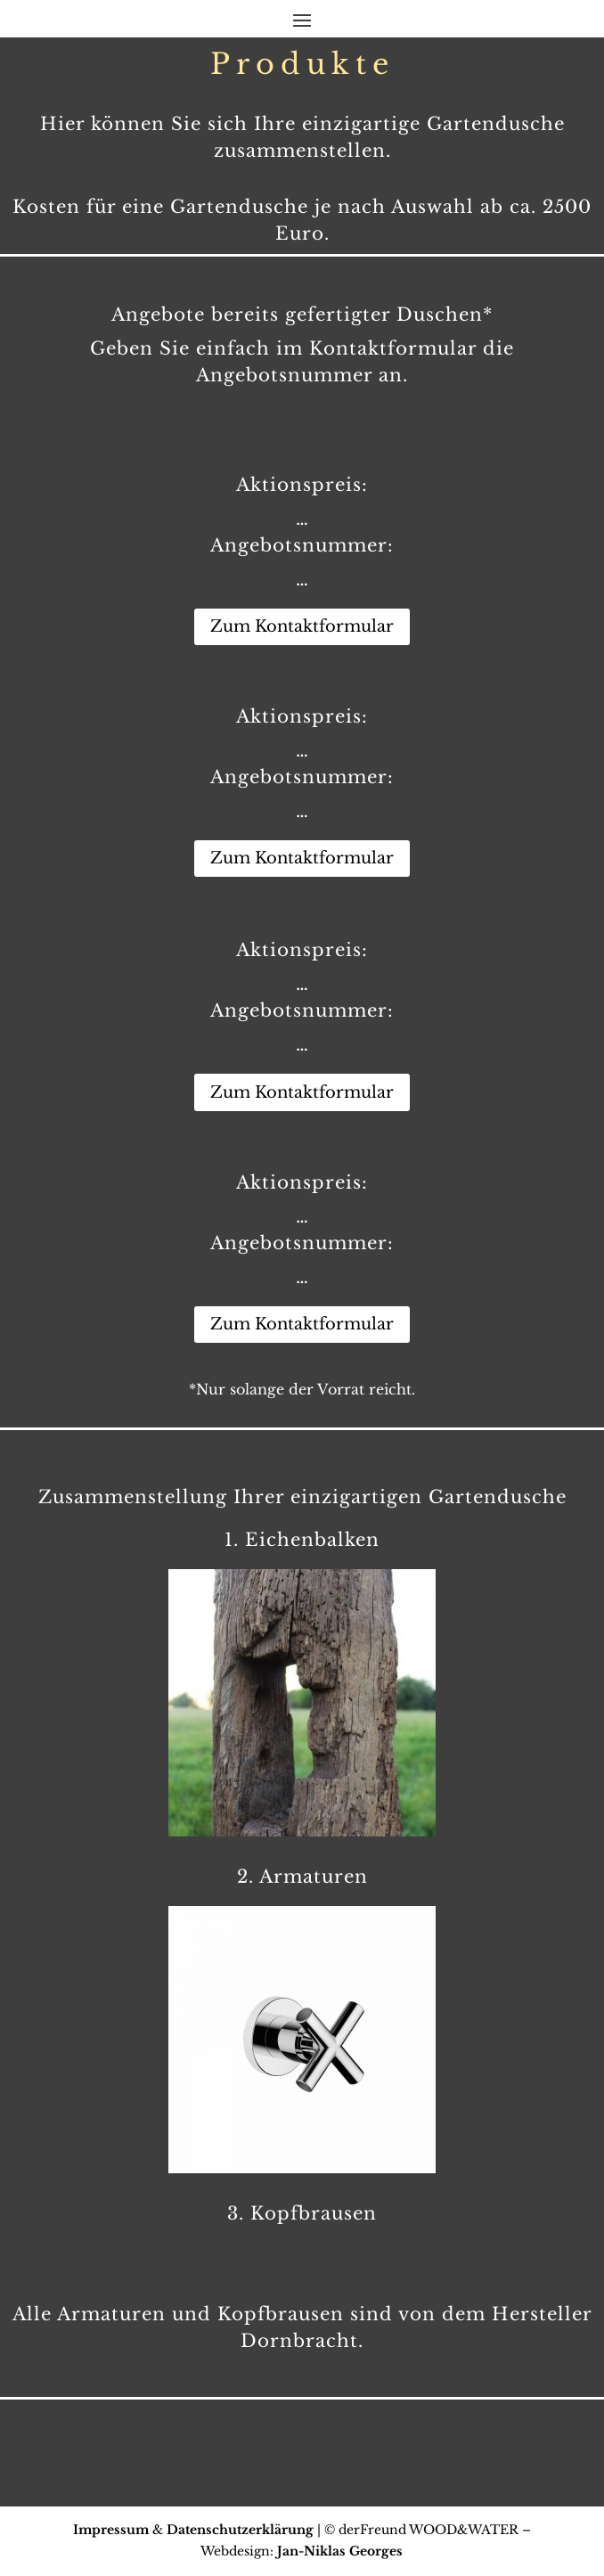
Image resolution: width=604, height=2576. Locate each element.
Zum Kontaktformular (302, 626)
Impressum (111, 2530)
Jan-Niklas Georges (340, 2551)
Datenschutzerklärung (240, 2530)
